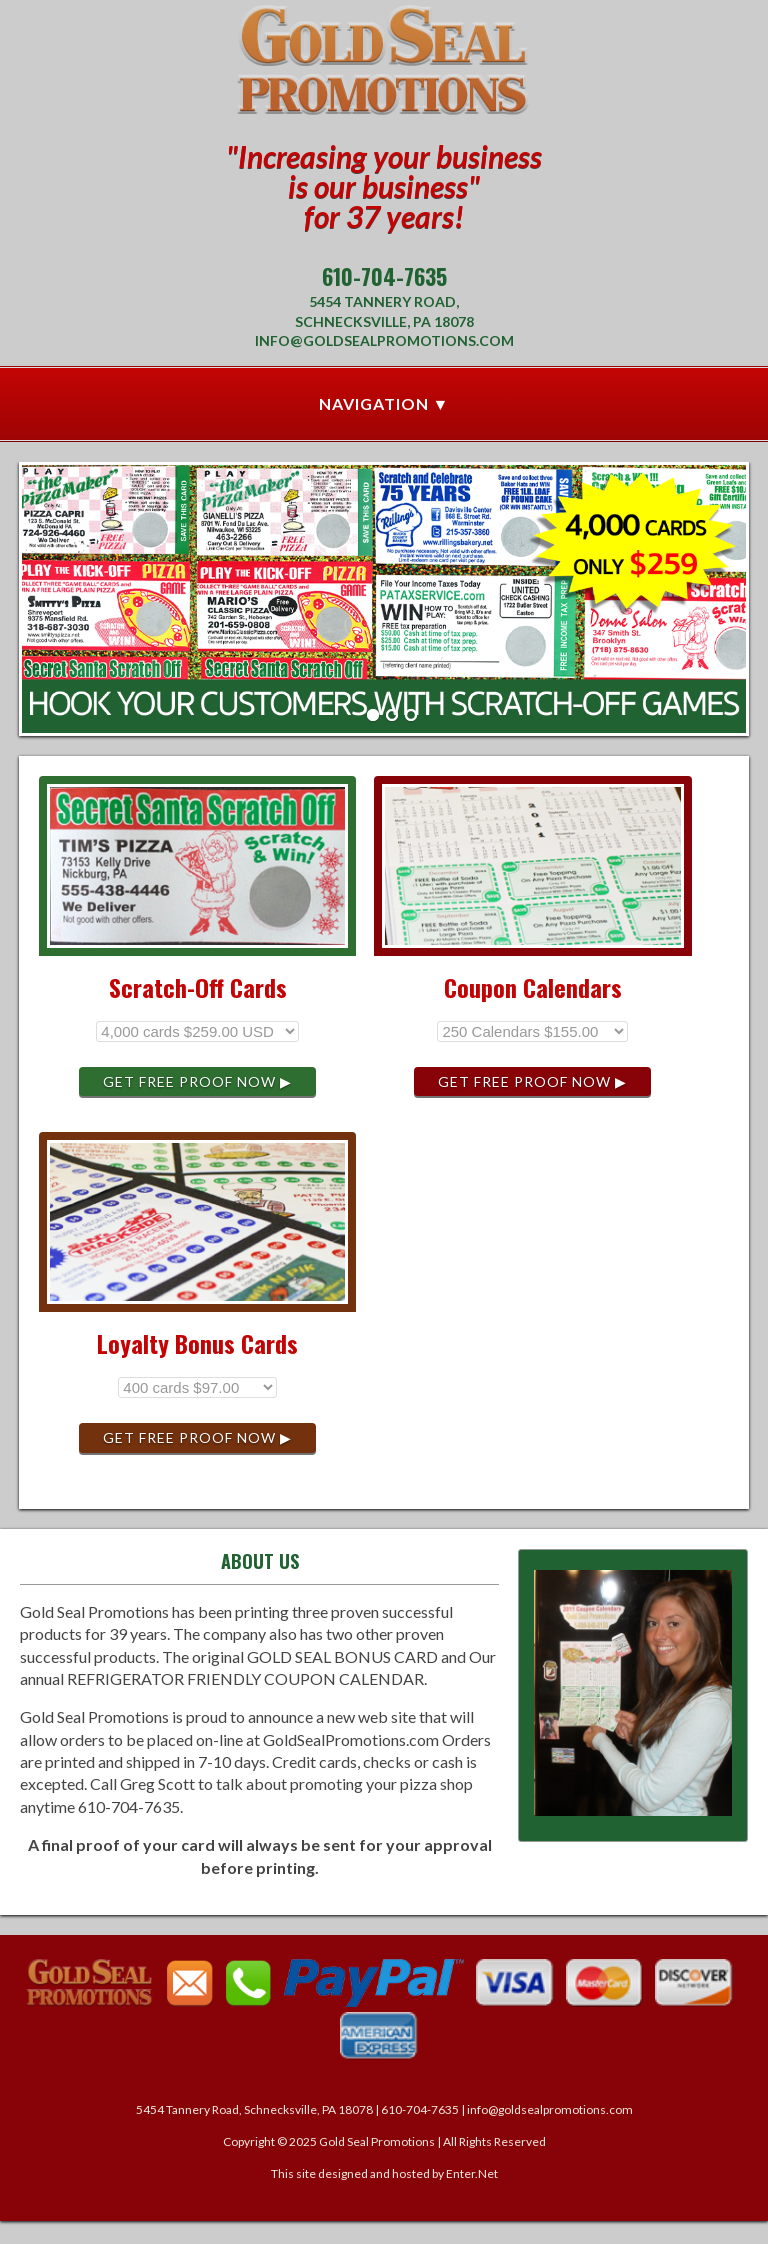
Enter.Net (472, 2173)
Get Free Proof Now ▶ (197, 1081)
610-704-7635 (384, 276)
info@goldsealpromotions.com (384, 340)
